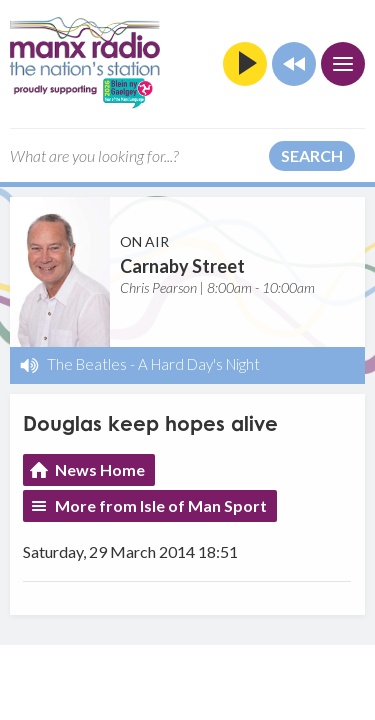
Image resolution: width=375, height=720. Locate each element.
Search (312, 155)
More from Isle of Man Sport (161, 505)
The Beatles (87, 364)
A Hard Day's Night (199, 364)
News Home (100, 469)
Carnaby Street (182, 266)
